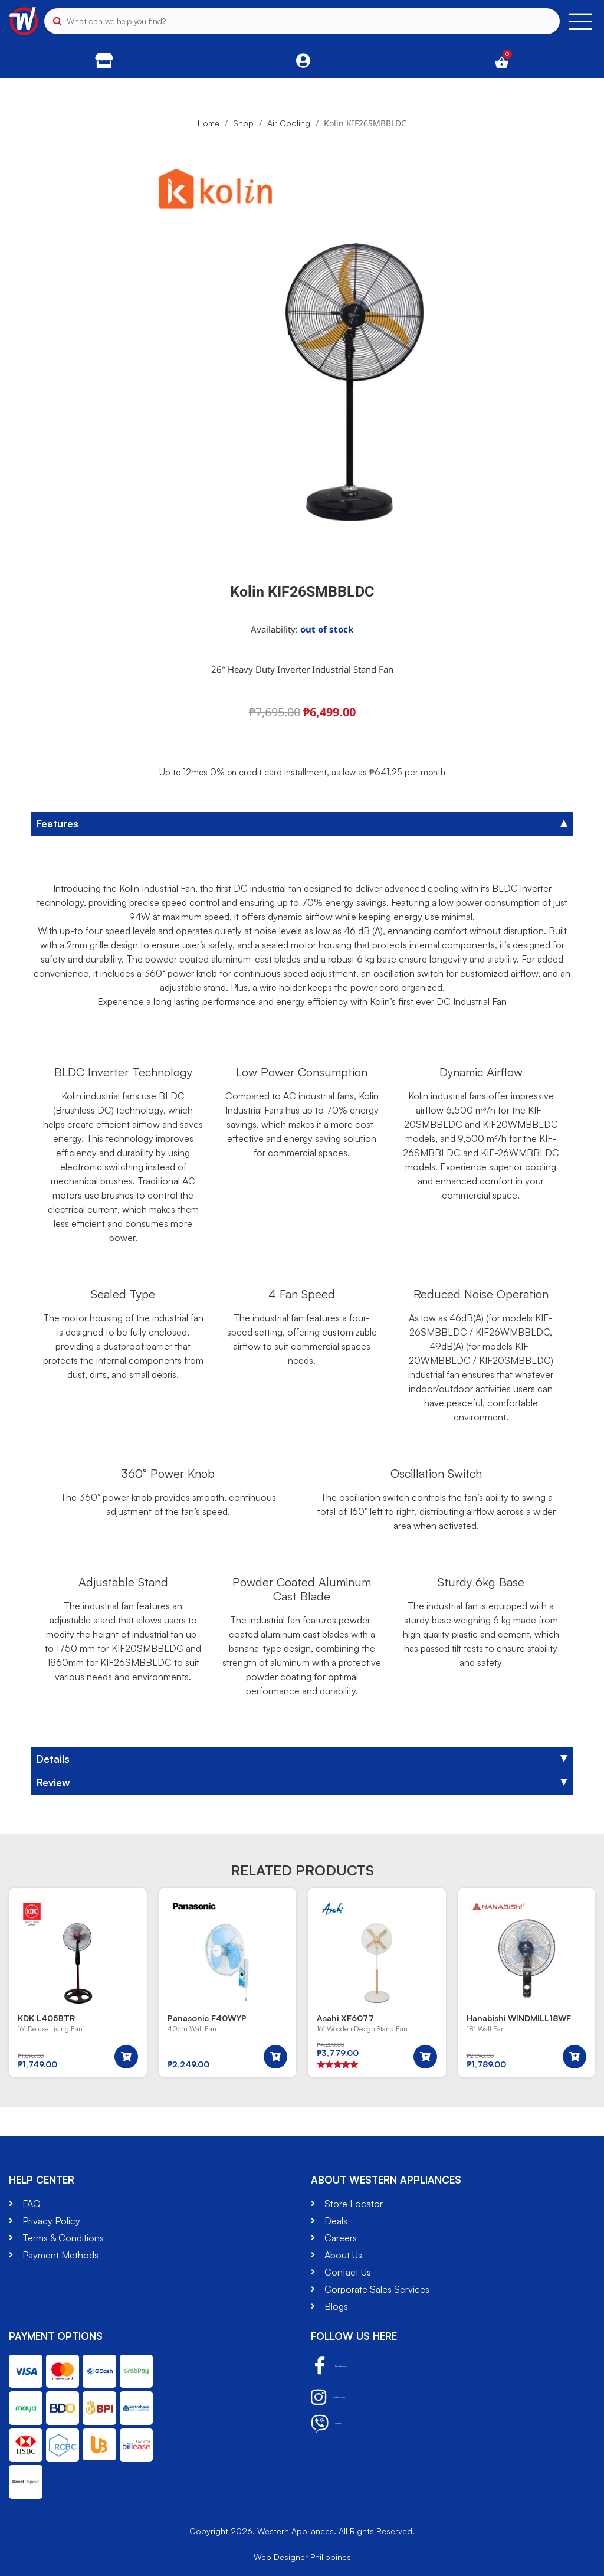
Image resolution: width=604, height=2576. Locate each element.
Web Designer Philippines (302, 2557)
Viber (334, 2424)
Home (208, 123)
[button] (126, 2056)
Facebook (344, 2366)
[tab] (302, 824)
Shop (243, 123)
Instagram (343, 2397)
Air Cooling (288, 123)
